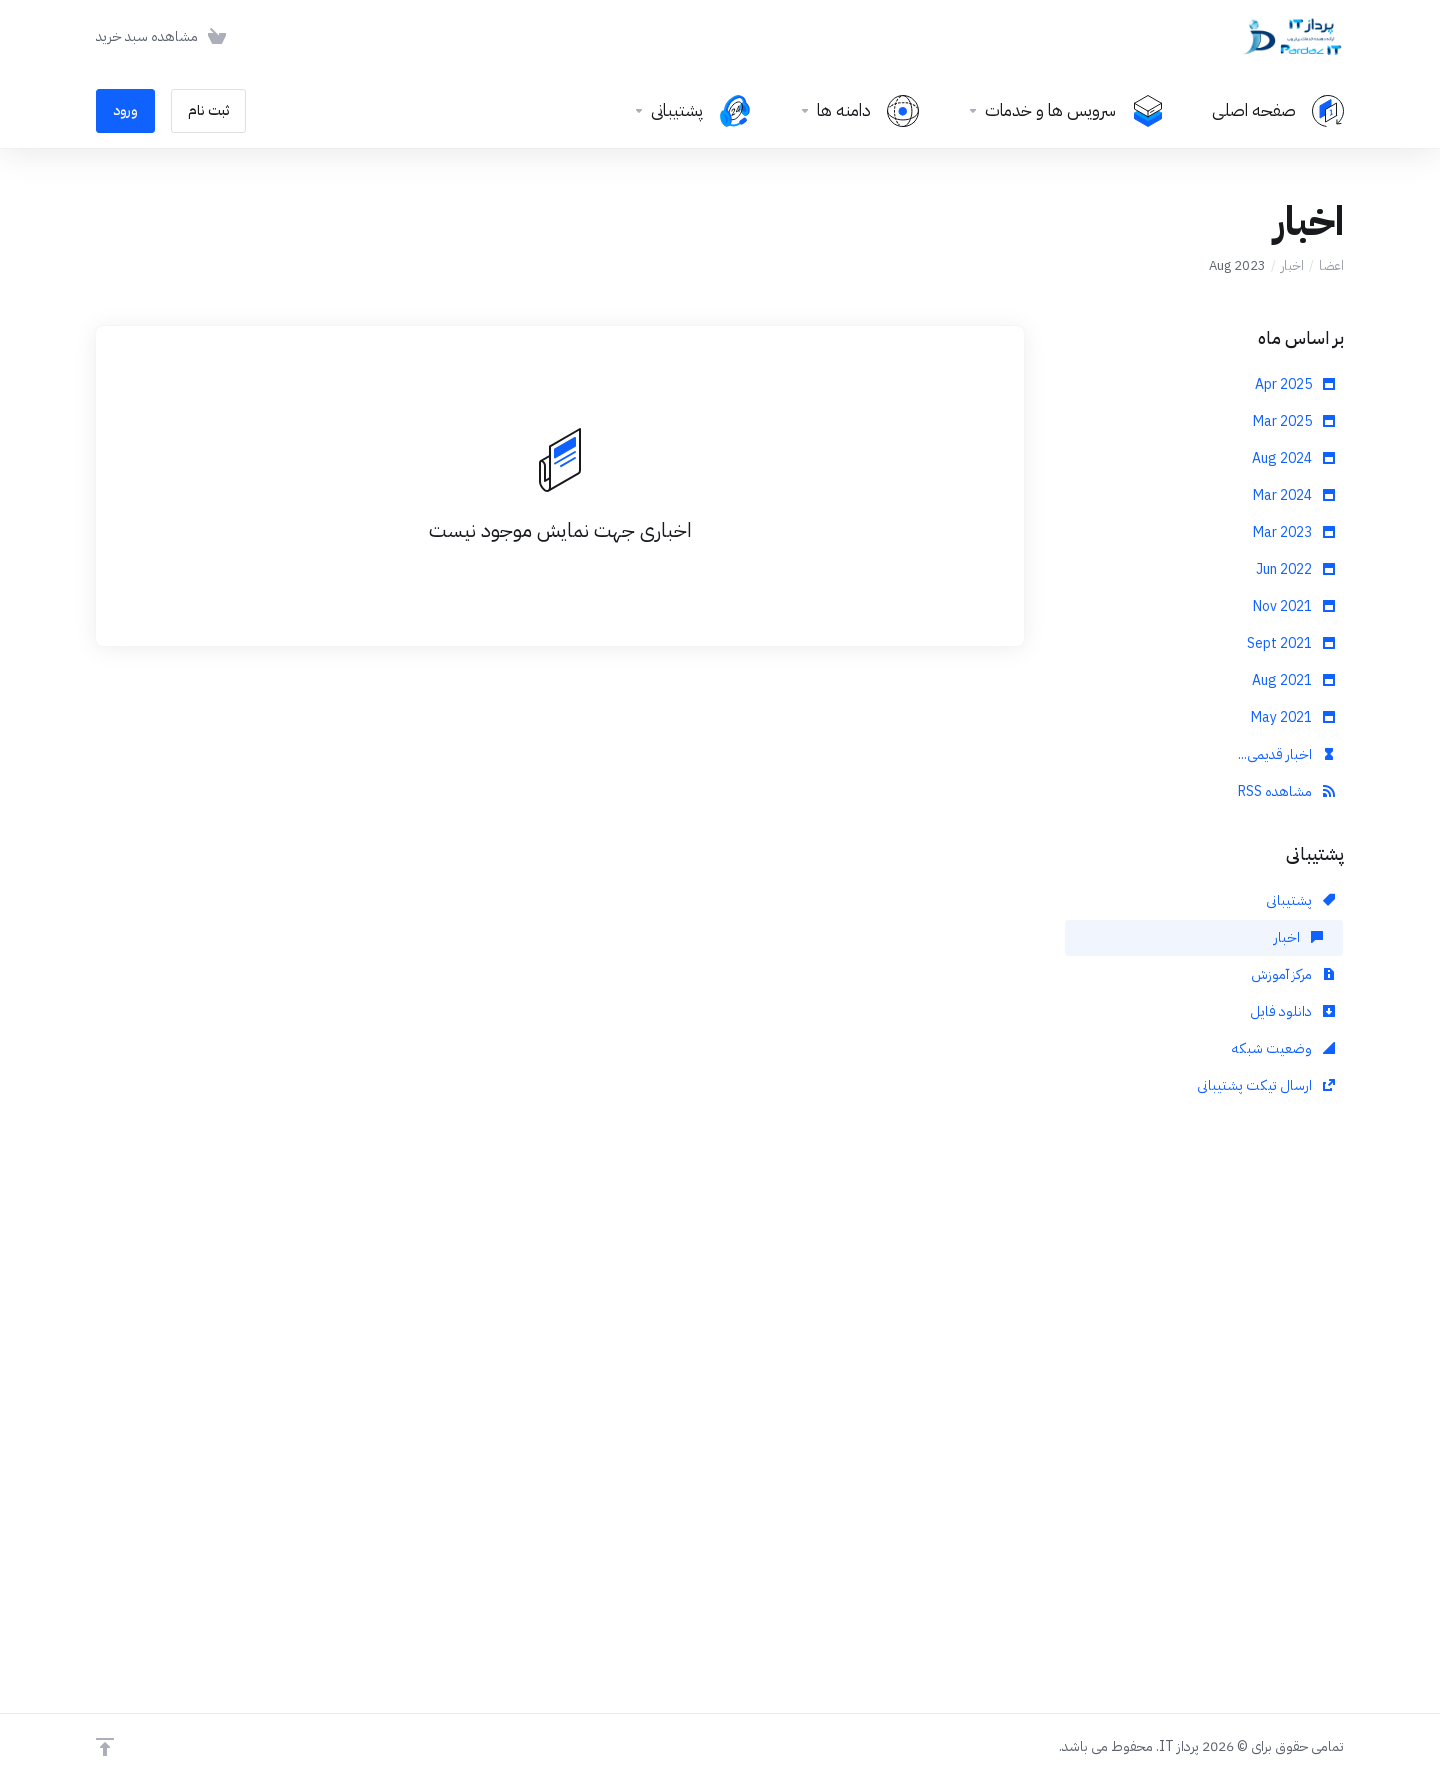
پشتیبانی (1300, 900)
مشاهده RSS (1286, 791)
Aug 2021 (1293, 680)
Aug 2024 (1293, 458)
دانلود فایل (1292, 1011)
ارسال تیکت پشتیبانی (1266, 1085)
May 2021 (1293, 717)
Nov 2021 (1294, 606)
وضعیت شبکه (1283, 1048)
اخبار (1292, 265)
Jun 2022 (1295, 569)
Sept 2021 (1291, 643)
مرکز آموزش (1293, 974)
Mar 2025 (1294, 421)
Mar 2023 (1294, 532)
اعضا (1331, 265)
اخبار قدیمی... (1286, 754)
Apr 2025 (1295, 384)
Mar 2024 (1294, 495)
